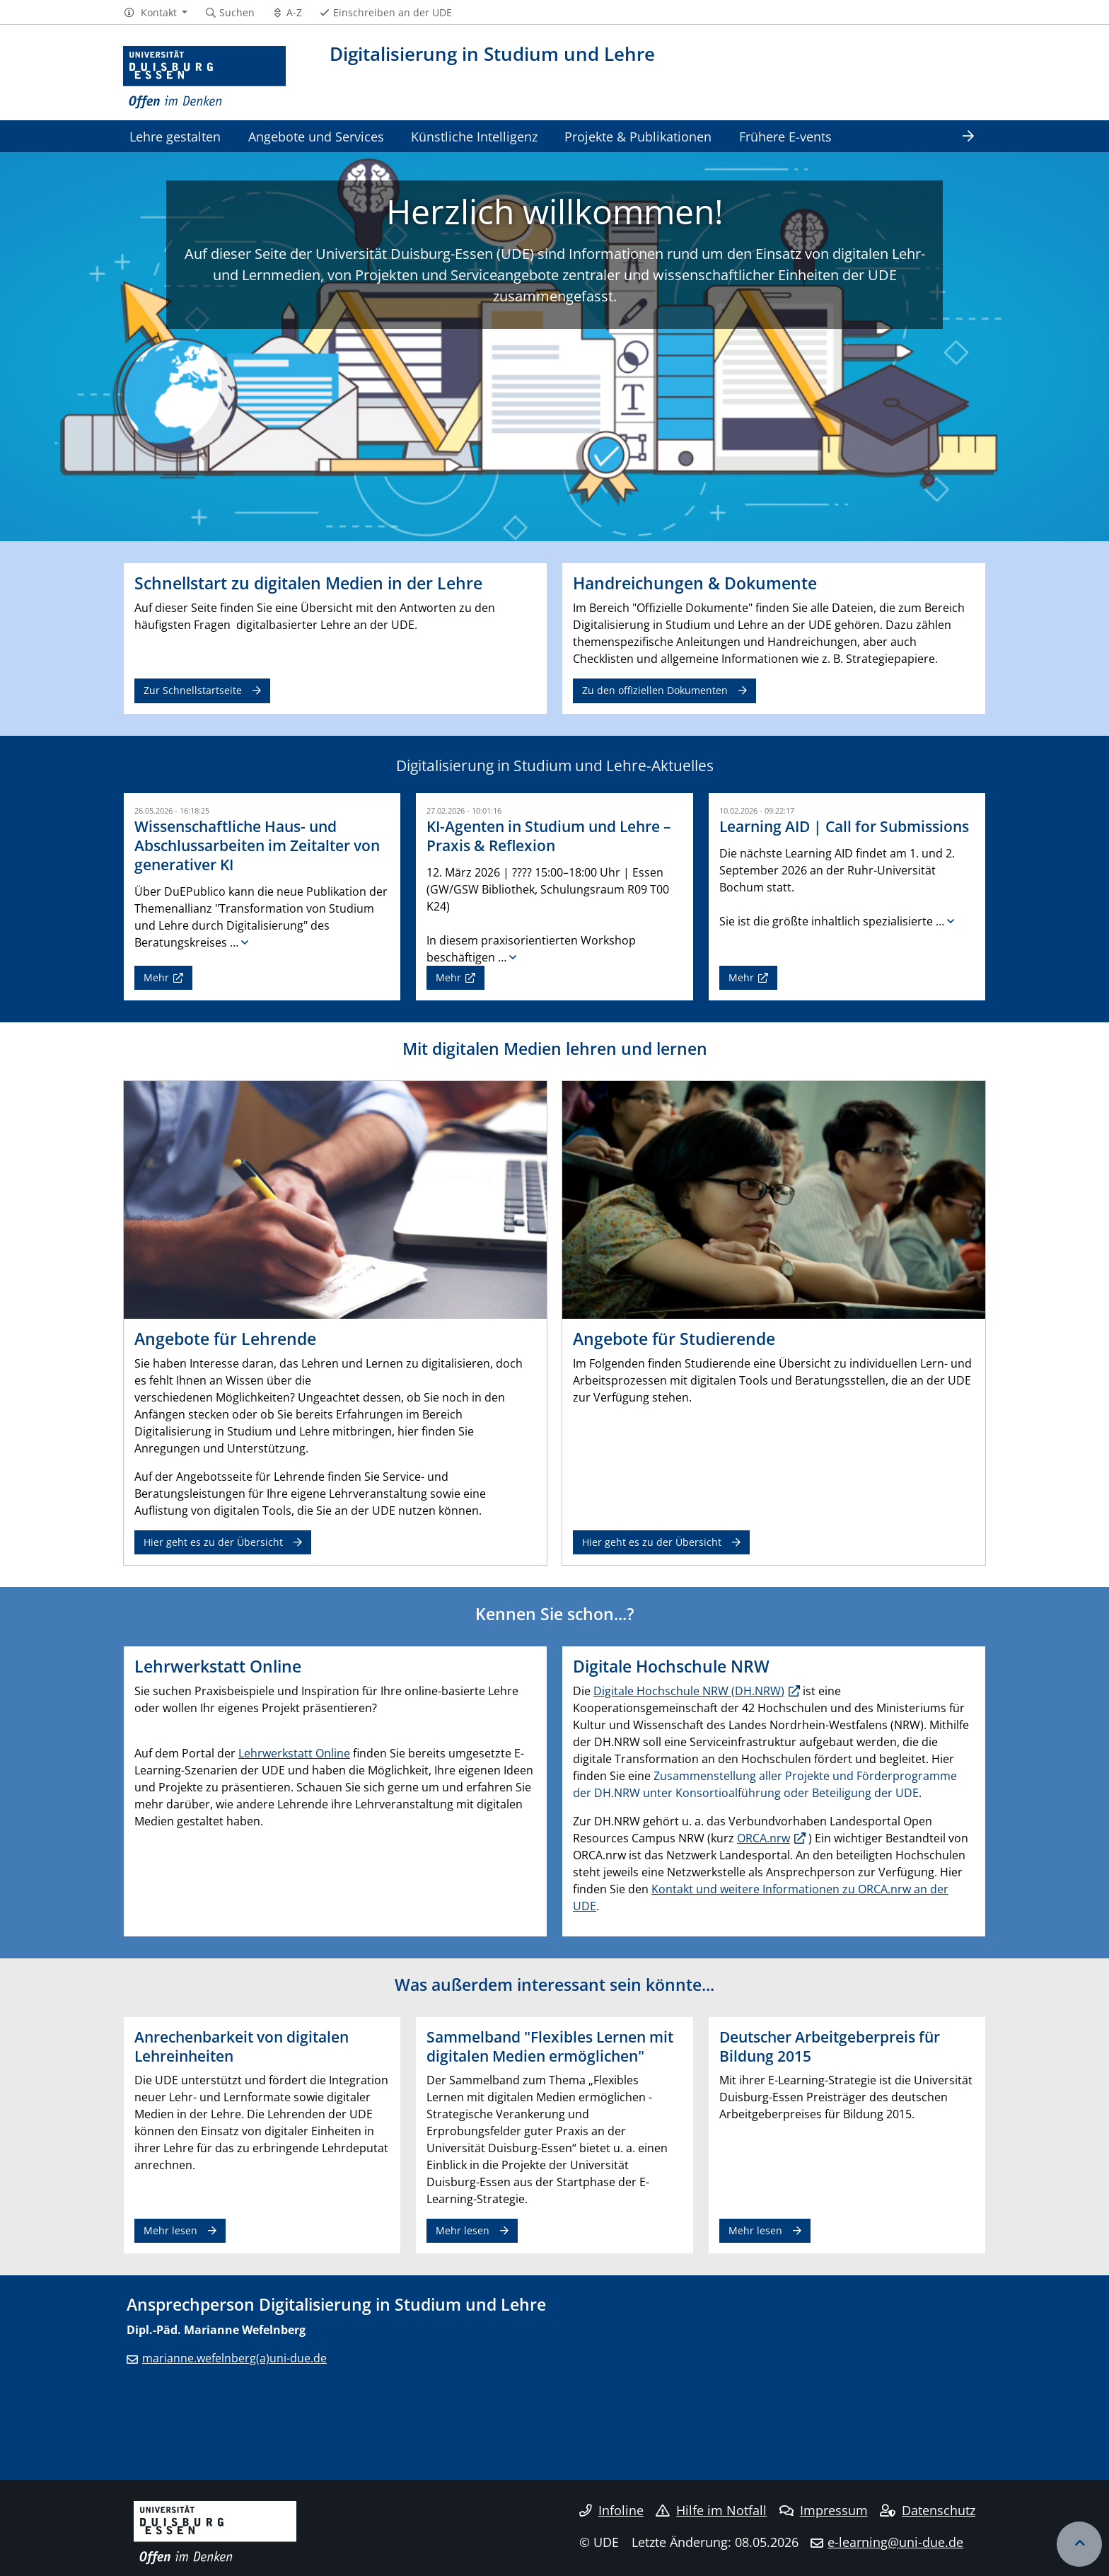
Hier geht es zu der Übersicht (213, 1542)
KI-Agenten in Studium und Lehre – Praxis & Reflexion (548, 835)
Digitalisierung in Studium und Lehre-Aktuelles (555, 765)
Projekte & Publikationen (638, 136)
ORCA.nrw (763, 1838)
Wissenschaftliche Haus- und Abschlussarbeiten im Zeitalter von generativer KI (257, 845)
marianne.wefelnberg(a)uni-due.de (234, 2358)
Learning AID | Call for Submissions (844, 826)
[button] (155, 12)
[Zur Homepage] (204, 78)
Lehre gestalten (175, 136)
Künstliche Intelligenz (474, 136)
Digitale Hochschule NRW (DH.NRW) (688, 1691)
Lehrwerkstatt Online (294, 1753)
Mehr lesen (170, 2230)
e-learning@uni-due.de (895, 2542)
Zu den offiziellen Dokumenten (655, 690)
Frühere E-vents (785, 136)
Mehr (156, 977)
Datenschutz (927, 2510)
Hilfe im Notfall (711, 2510)
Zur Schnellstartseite (193, 690)
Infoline (611, 2510)
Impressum (823, 2510)
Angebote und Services (316, 136)
